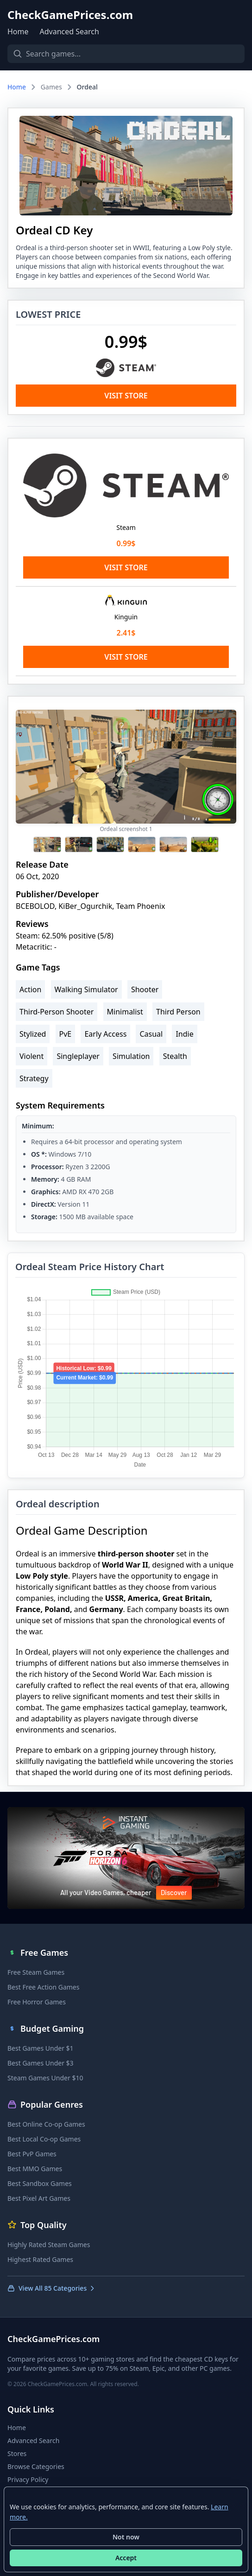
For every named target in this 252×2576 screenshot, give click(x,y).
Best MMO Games (34, 2168)
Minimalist (125, 1012)
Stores (16, 2453)
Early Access (105, 1034)
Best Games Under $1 (40, 2048)
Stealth (175, 1056)
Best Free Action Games (43, 1987)
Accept (126, 2557)
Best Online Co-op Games (46, 2124)
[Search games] (126, 53)
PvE (65, 1034)
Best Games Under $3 (40, 2063)
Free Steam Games (35, 1972)
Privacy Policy (27, 2479)
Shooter (144, 989)
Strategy (34, 1078)
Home (18, 31)
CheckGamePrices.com (70, 14)
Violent (31, 1056)
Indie (184, 1034)
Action (30, 989)
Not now (126, 2536)
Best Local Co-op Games (44, 2139)
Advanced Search (69, 31)
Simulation (131, 1056)
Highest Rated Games (40, 2259)
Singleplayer (78, 1056)
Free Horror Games (36, 2001)
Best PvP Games (32, 2153)
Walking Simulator (86, 989)
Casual (151, 1034)
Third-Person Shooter (56, 1012)
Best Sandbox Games (39, 2183)
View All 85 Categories (51, 2288)
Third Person (178, 1012)
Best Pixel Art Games (38, 2198)
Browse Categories (35, 2466)
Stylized (32, 1034)
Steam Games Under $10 (45, 2077)
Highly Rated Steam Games (48, 2244)
